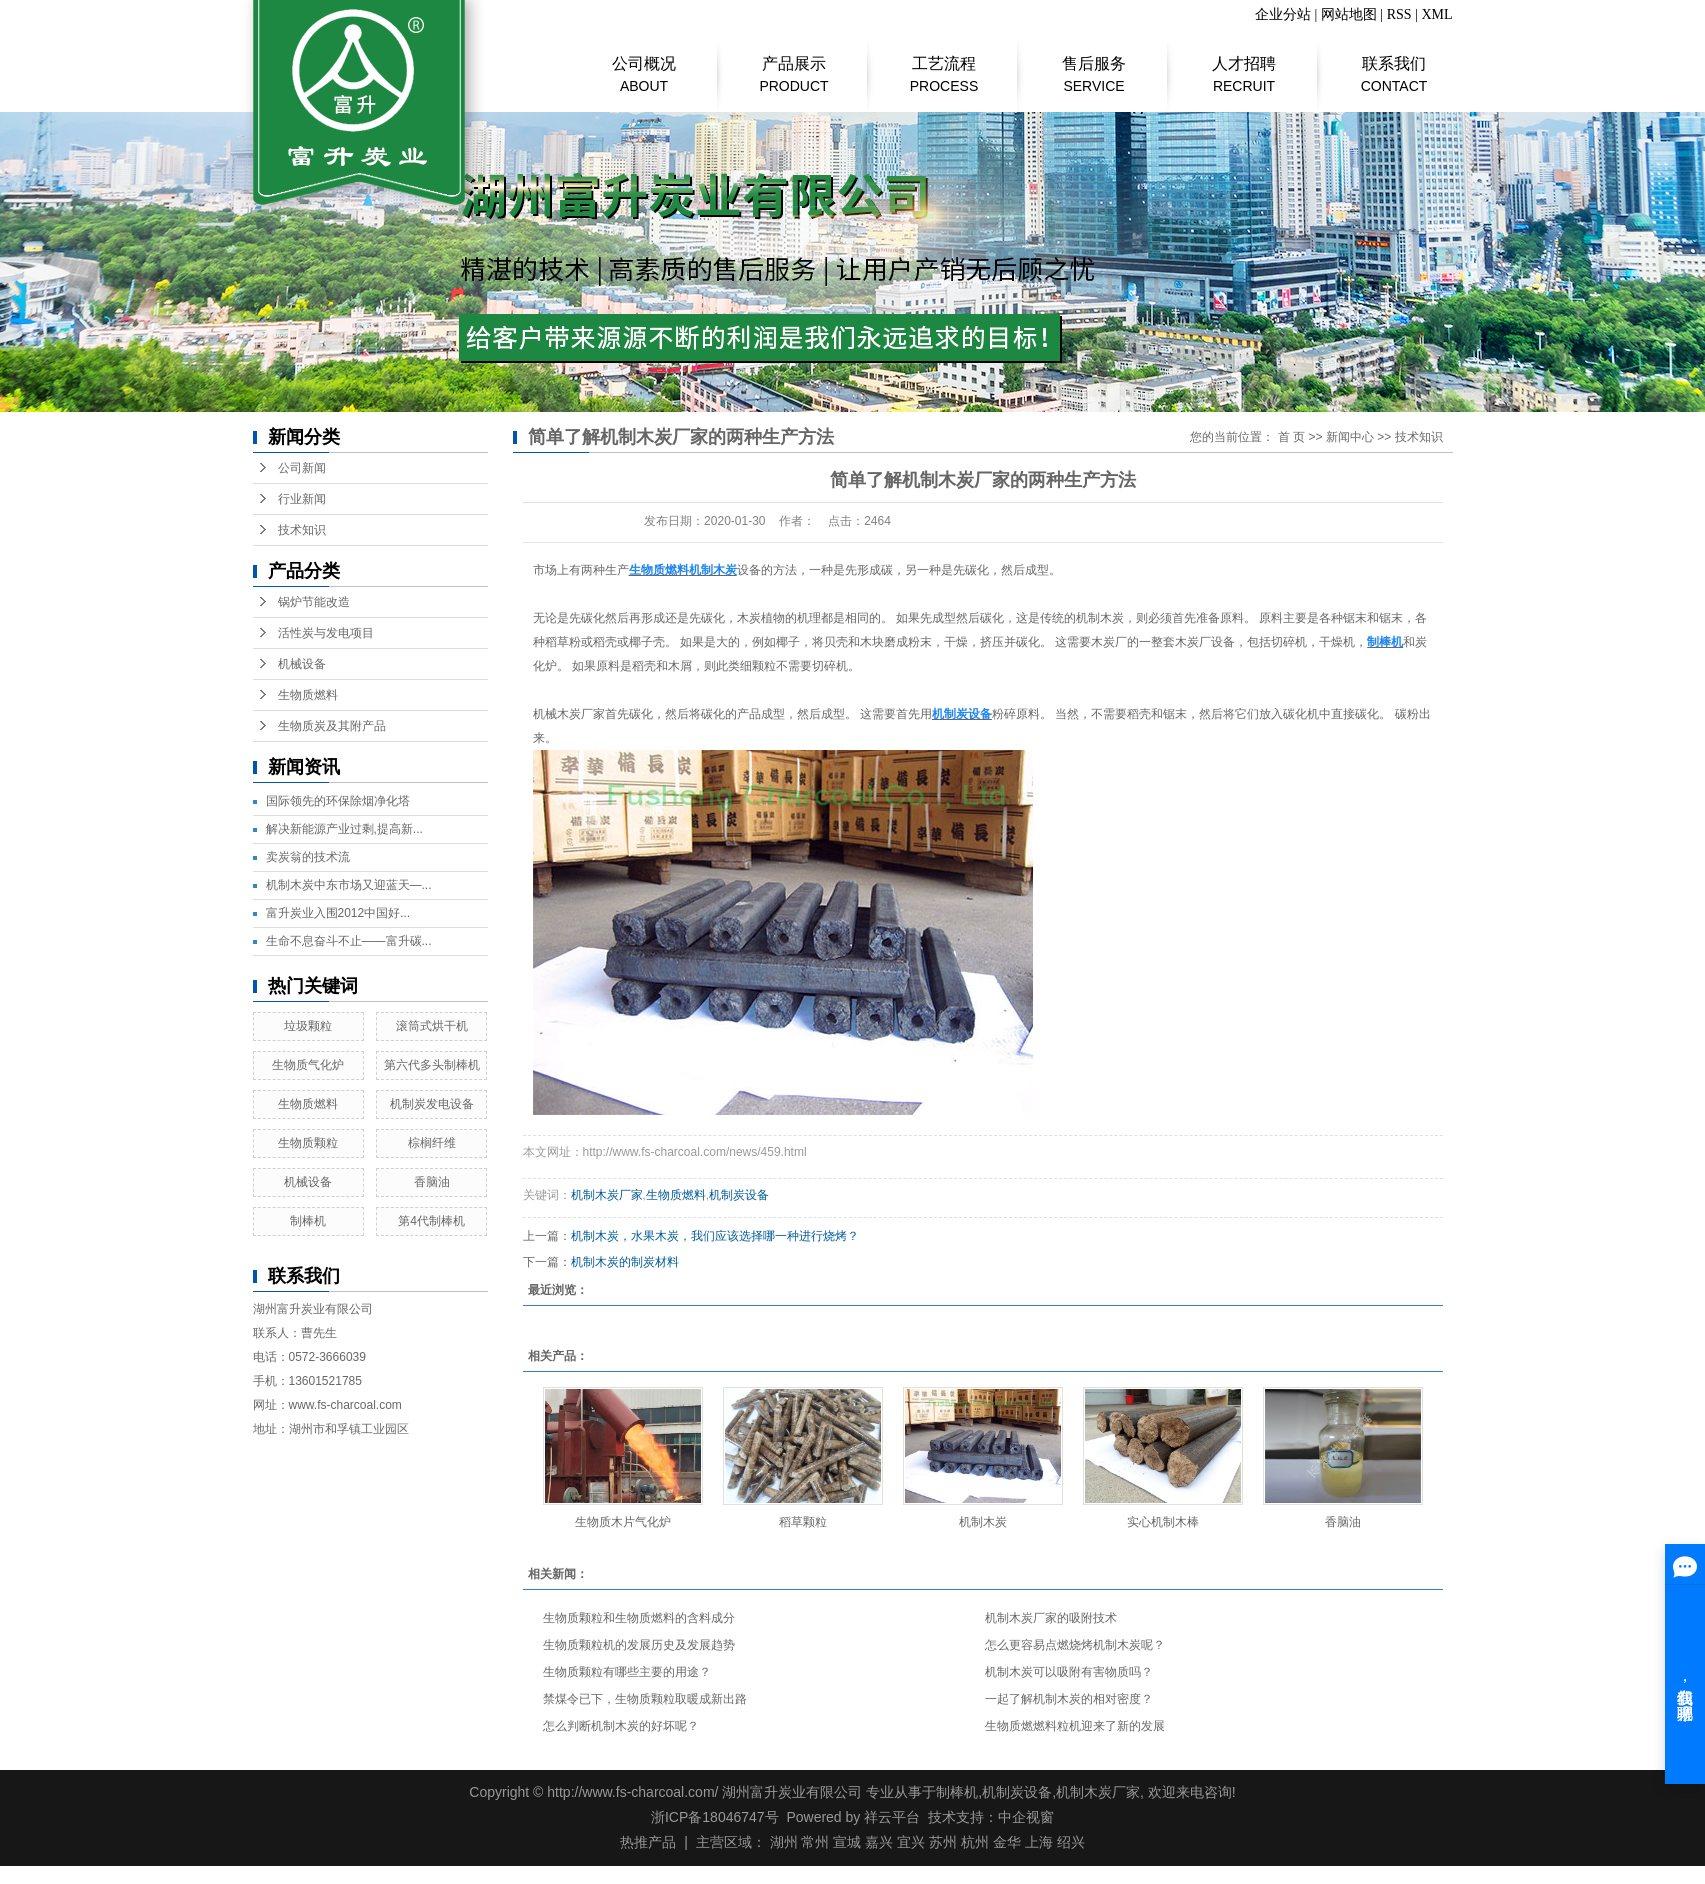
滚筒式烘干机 (432, 1026)
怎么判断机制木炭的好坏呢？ (621, 1726)
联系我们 (1394, 65)
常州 (815, 1842)
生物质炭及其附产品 (332, 726)
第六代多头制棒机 (432, 1065)
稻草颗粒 (803, 1522)
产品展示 (794, 65)
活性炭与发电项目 (326, 633)
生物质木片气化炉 (623, 1522)
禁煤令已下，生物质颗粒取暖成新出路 (645, 1699)
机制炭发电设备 (432, 1104)
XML (1436, 14)
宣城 (847, 1842)
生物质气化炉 (308, 1065)
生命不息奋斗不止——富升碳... (349, 941)
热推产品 (648, 1842)
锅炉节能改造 (314, 602)
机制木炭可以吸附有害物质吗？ (1069, 1672)
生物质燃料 (308, 695)
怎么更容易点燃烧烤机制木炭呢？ (1075, 1645)
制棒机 (308, 1221)
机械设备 (302, 664)
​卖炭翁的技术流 (308, 857)
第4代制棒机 (431, 1221)
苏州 (943, 1842)
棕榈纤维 (432, 1143)
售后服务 (1094, 65)
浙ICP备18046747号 (715, 1817)
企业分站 (1283, 14)
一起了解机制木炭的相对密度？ (1069, 1699)
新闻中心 (1350, 437)
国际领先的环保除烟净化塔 (338, 801)
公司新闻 (302, 468)
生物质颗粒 (308, 1143)
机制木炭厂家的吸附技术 (1051, 1618)
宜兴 (911, 1842)
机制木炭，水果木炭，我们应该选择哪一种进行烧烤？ (715, 1236)
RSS (1399, 14)
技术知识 (302, 530)
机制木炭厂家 (607, 1195)
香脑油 (432, 1182)
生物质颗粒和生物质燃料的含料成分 (639, 1618)
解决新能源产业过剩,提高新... (344, 829)
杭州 (975, 1842)
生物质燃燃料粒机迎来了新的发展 (1075, 1726)
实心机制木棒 (1163, 1522)
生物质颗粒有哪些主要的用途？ (627, 1672)
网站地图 (1349, 14)
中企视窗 (1026, 1817)
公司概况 (644, 65)
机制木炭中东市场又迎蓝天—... (349, 885)
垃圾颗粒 (308, 1026)
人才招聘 (1244, 65)
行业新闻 (302, 499)
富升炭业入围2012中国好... (338, 913)
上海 (1039, 1842)
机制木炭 (983, 1522)
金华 (1007, 1842)
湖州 (784, 1842)
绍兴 (1071, 1842)
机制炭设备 (739, 1195)
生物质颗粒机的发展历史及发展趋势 (639, 1645)
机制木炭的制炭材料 (625, 1262)
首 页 (1291, 437)
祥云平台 (892, 1817)
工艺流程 (944, 65)
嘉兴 (879, 1842)
